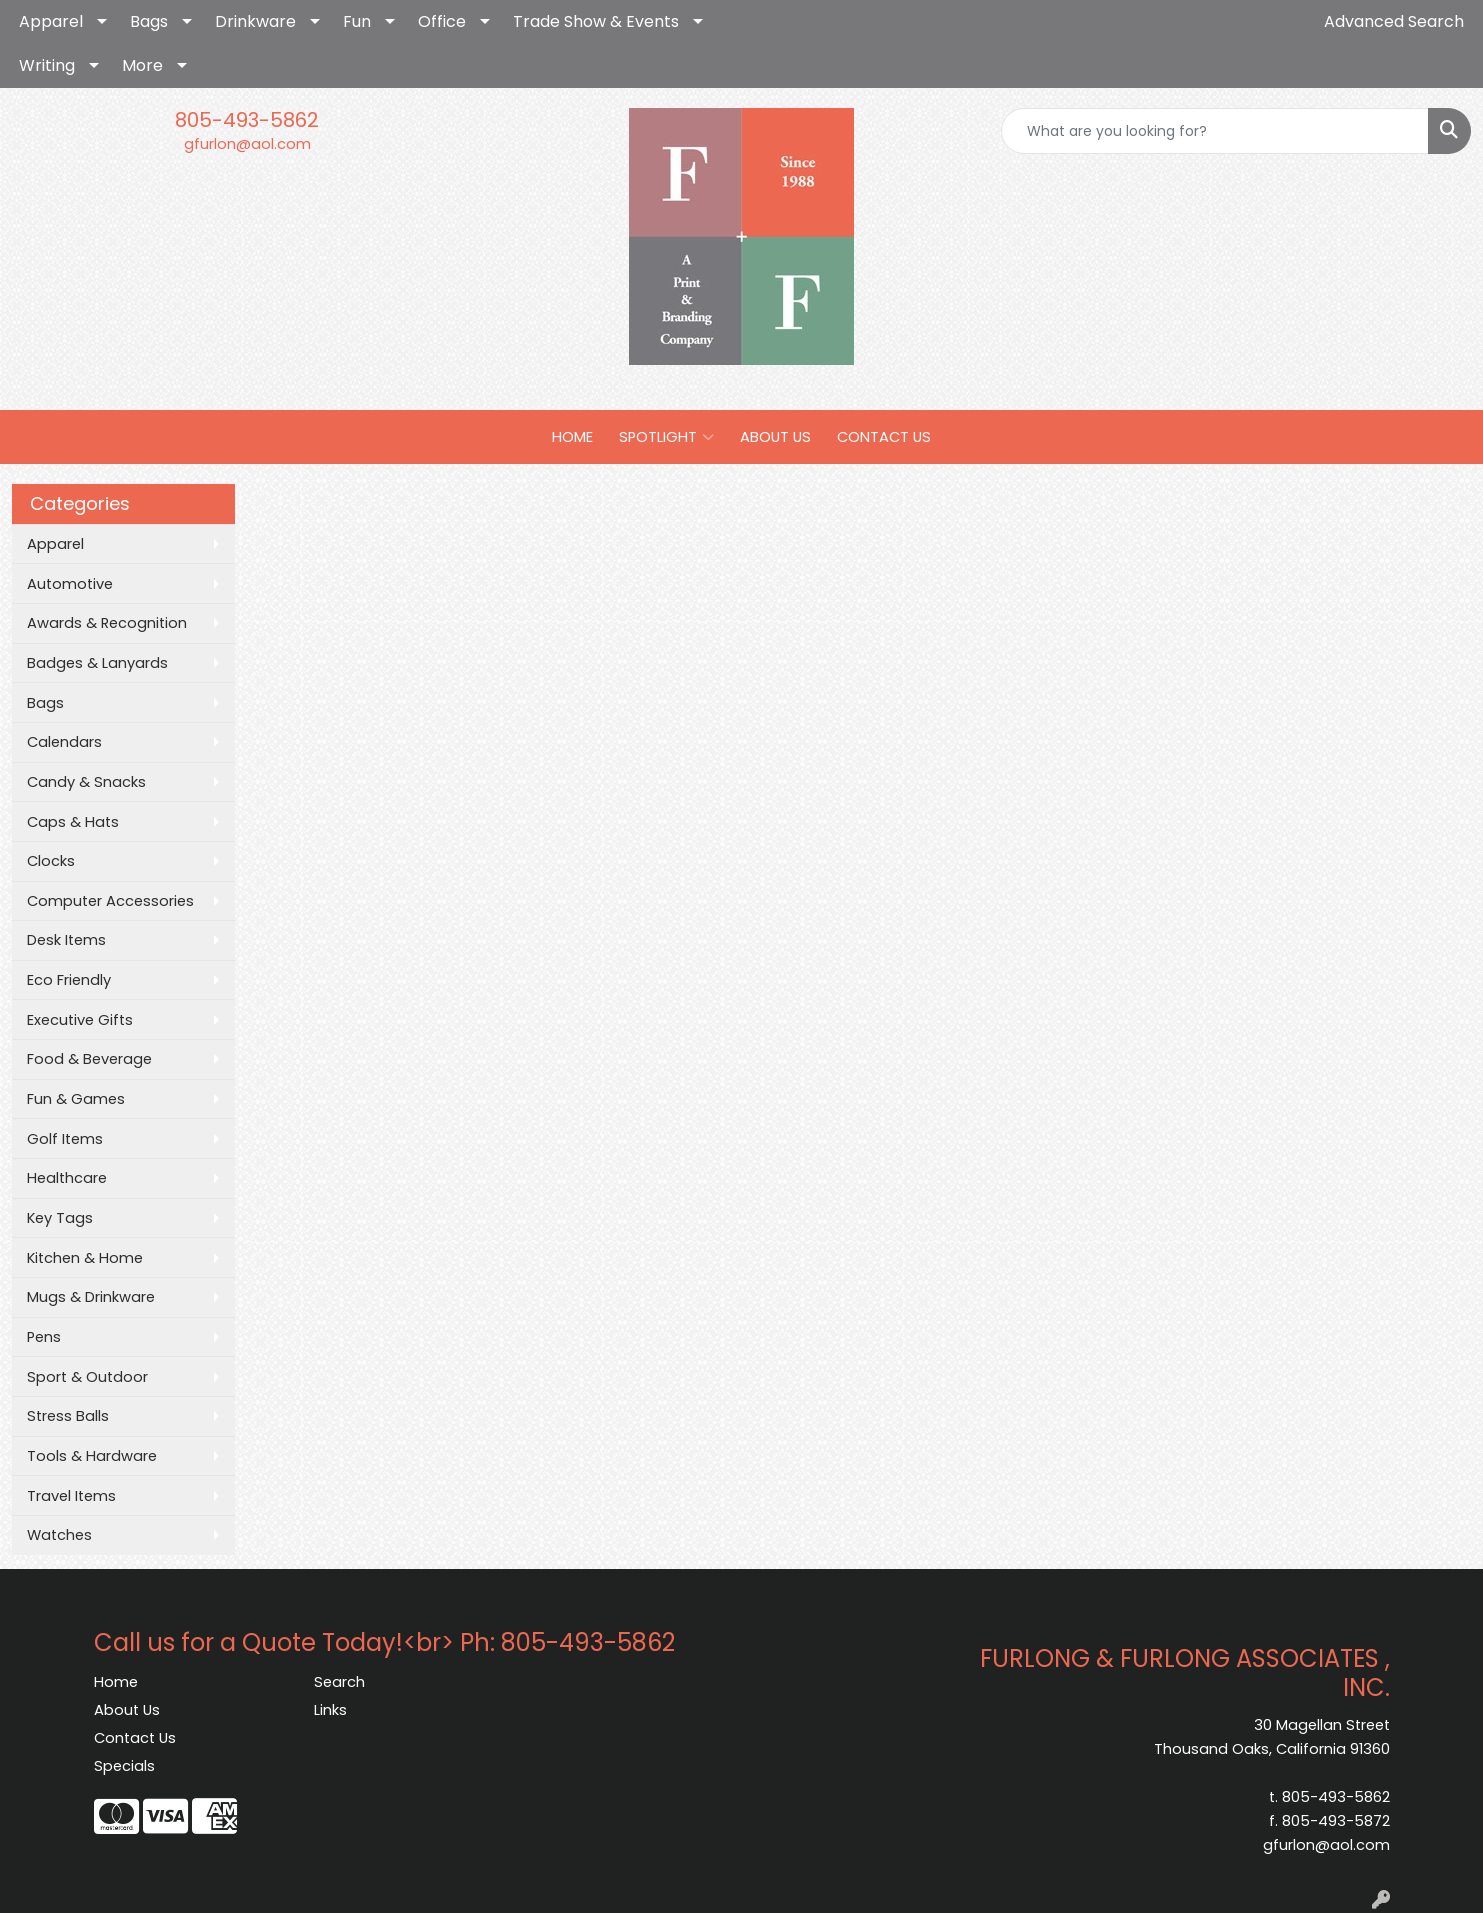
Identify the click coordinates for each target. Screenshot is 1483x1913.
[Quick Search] (1215, 131)
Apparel (51, 21)
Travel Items (71, 1496)
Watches (59, 1535)
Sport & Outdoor (87, 1377)
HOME (572, 437)
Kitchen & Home (85, 1258)
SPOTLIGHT (666, 437)
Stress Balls (68, 1416)
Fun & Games (76, 1099)
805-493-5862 (247, 120)
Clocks (51, 861)
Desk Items (66, 940)
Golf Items (65, 1139)
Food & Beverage (89, 1059)
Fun (357, 21)
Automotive (70, 584)
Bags (149, 21)
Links (330, 1710)
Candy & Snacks (86, 782)
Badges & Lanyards (97, 663)
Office (442, 21)
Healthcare (67, 1178)
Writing (47, 65)
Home (116, 1682)
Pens (44, 1337)
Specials (124, 1766)
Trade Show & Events (596, 21)
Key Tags (60, 1218)
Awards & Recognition (107, 623)
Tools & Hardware (92, 1456)
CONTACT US (884, 437)
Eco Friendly (69, 980)
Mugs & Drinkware (91, 1297)
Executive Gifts (80, 1020)
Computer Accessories (110, 901)
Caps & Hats (73, 822)
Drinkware (255, 21)
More (142, 65)
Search (339, 1682)
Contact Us (135, 1738)
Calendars (64, 742)
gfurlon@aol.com (247, 144)
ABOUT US (775, 437)
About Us (127, 1710)
